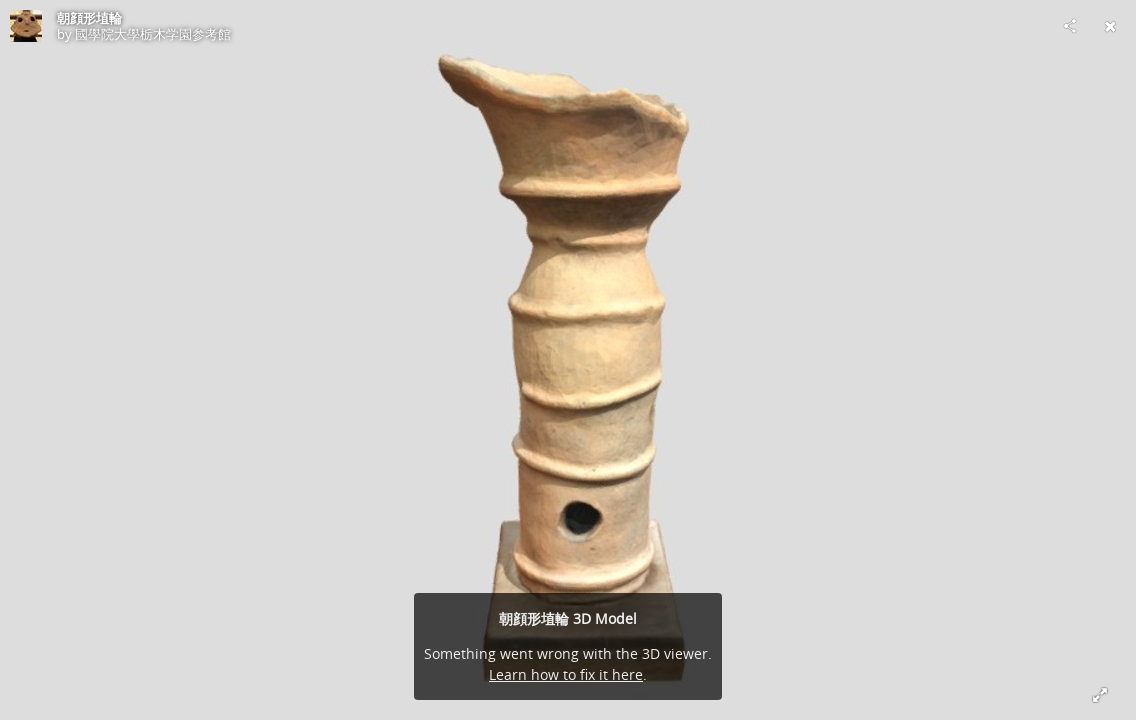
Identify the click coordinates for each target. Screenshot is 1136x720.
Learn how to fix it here (566, 674)
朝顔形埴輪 (89, 18)
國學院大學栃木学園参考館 (153, 34)
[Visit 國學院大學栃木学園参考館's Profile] (26, 26)
